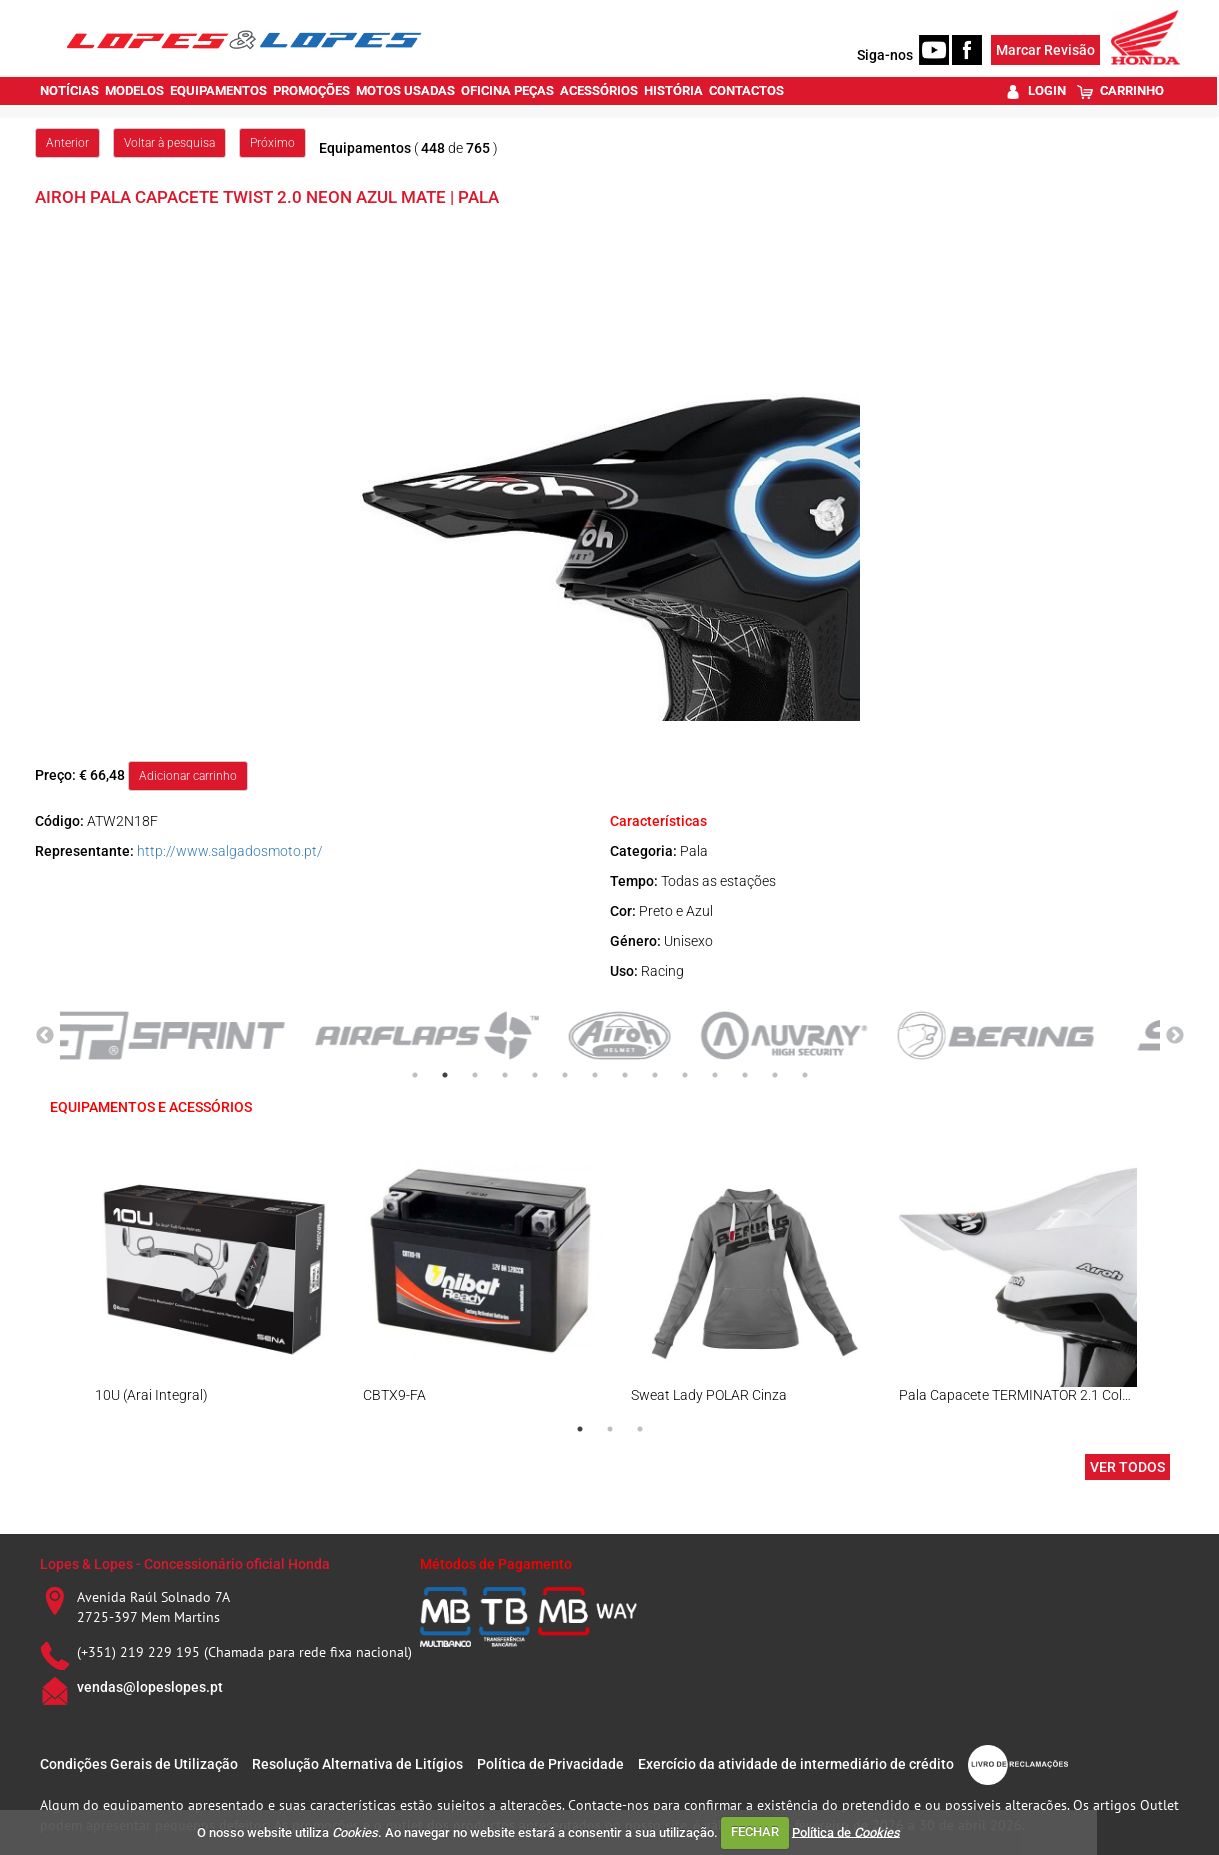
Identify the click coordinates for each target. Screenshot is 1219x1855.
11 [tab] (715, 1075)
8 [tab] (625, 1075)
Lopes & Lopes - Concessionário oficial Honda (185, 1564)
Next (1175, 1036)
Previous (45, 1036)
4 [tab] (505, 1075)
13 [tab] (775, 1075)
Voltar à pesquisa (169, 143)
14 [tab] (805, 1075)
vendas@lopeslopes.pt (150, 1687)
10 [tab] (685, 1075)
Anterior (67, 143)
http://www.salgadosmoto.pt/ (230, 851)
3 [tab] (475, 1075)
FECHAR (755, 1831)
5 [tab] (535, 1075)
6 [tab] (565, 1075)
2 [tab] (445, 1075)
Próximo (272, 143)
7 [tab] (595, 1075)
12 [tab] (745, 1075)
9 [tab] (655, 1075)
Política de (846, 1831)
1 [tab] (415, 1075)
